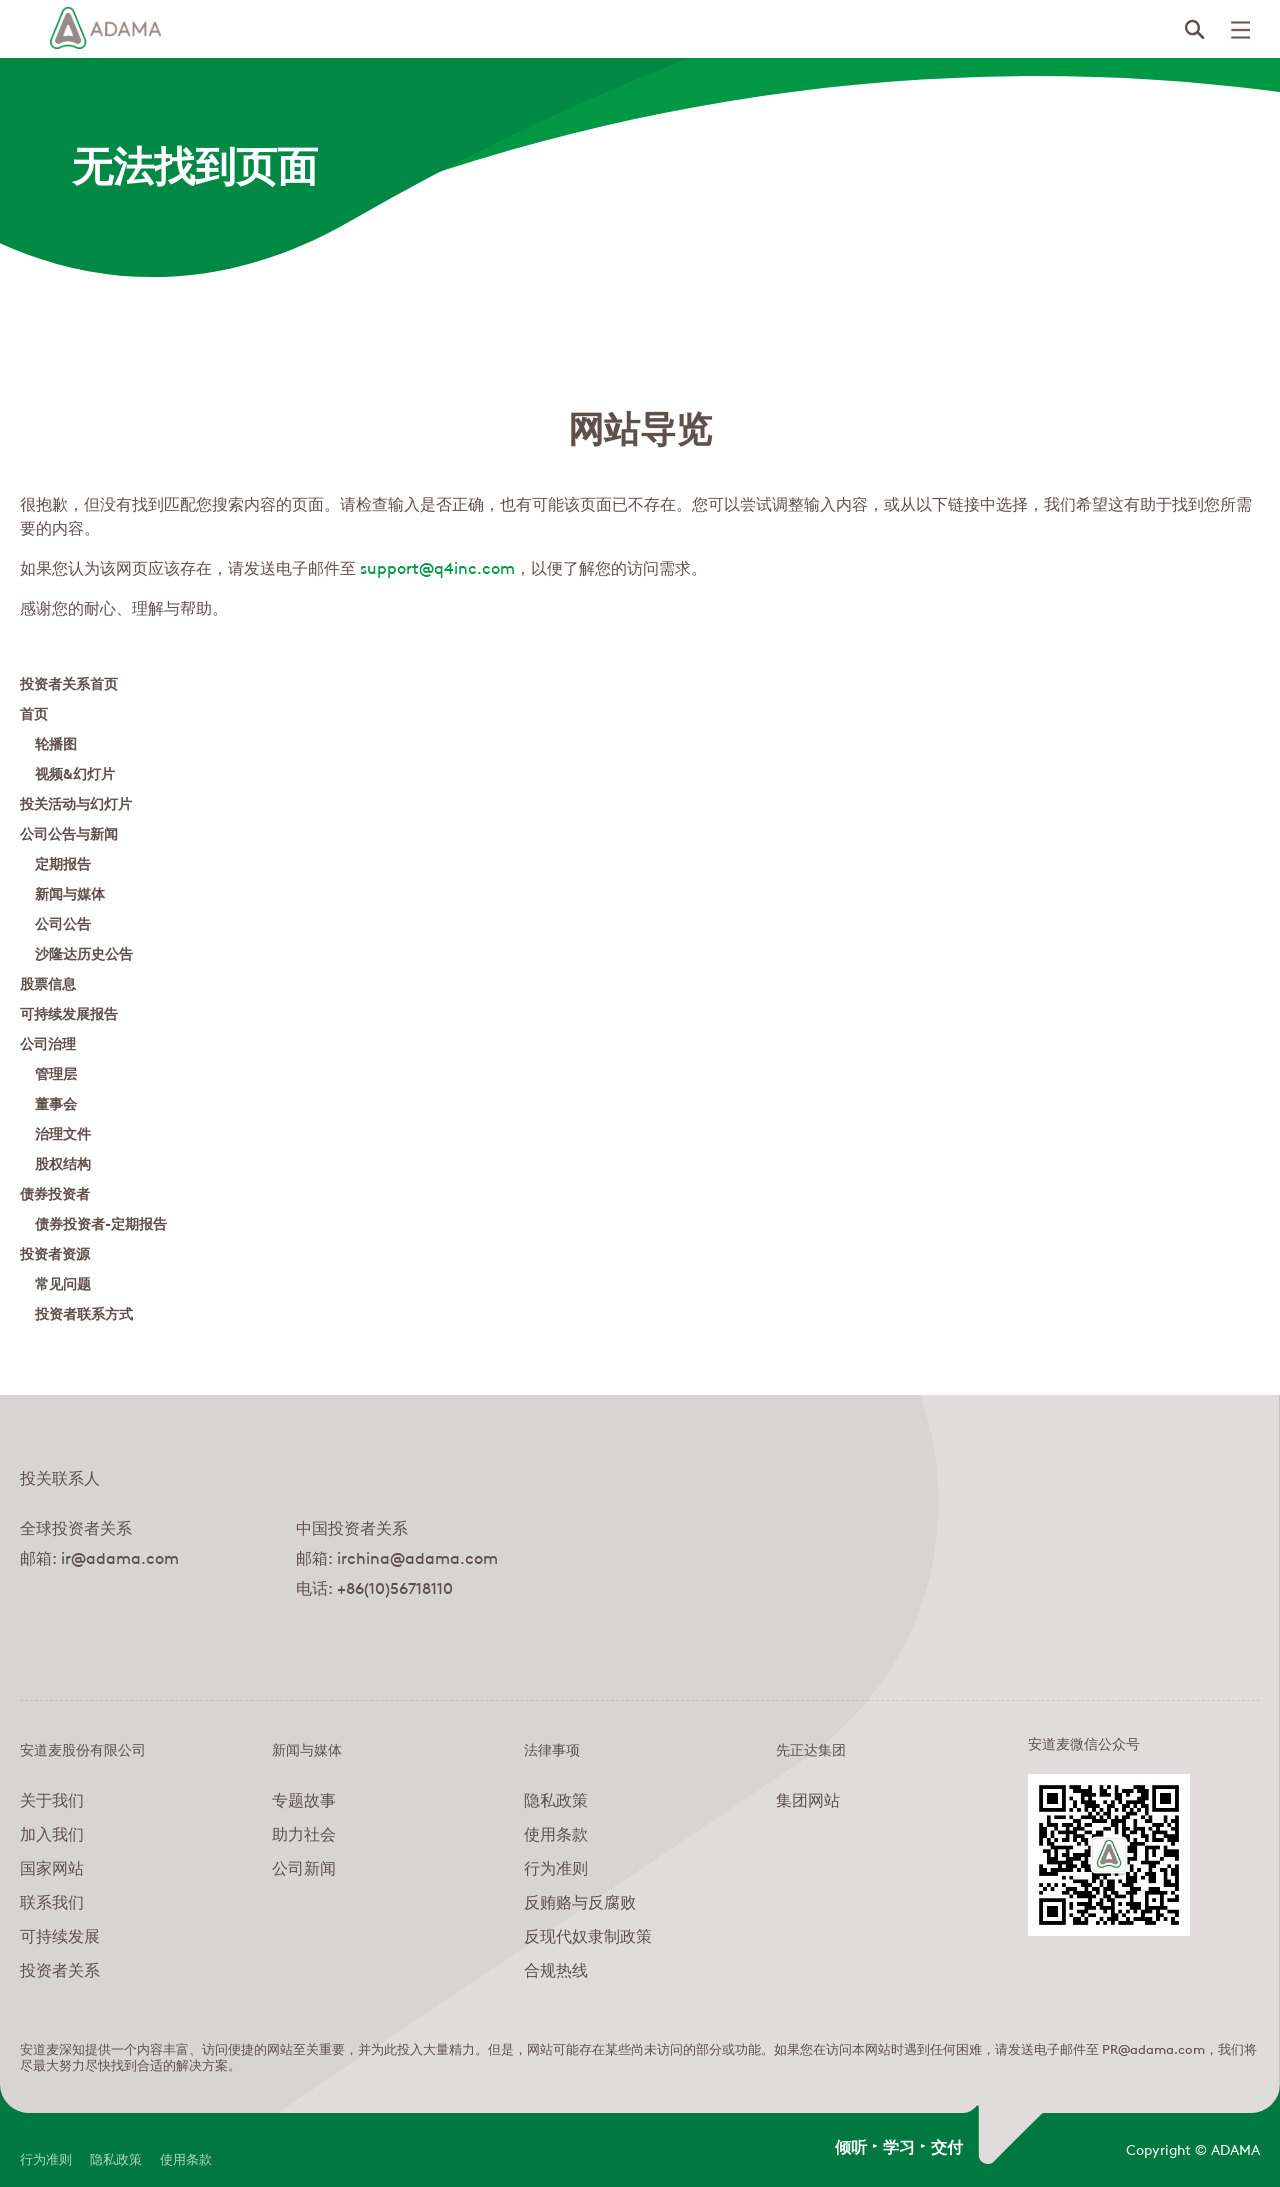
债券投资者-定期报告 (101, 1222)
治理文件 (63, 1132)
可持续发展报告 (69, 1012)
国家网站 (52, 1867)
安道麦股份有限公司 (83, 1748)
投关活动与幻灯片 (76, 802)
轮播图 (56, 742)
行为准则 (556, 1867)
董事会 (56, 1102)
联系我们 (52, 1901)
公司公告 (63, 922)
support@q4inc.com (437, 567)
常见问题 (63, 1282)
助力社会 (304, 1833)
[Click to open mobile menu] (1240, 30)
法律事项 (552, 1748)
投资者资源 (55, 1252)
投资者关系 (60, 1969)
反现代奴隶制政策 (588, 1935)
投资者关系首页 (69, 682)
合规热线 (556, 1969)
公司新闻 (304, 1867)
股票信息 (48, 982)
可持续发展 (60, 1935)
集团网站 (808, 1799)
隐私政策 (556, 1799)
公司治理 (48, 1042)
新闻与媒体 (70, 892)
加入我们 (52, 1833)
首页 (34, 712)
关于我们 (52, 1799)
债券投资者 (55, 1192)
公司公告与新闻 (69, 832)
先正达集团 (811, 1748)
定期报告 (63, 862)
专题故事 (304, 1799)
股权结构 (63, 1162)
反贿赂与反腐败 (580, 1901)
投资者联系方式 (84, 1312)
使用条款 (556, 1833)
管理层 (56, 1072)
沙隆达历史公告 (84, 952)
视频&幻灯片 (75, 772)
